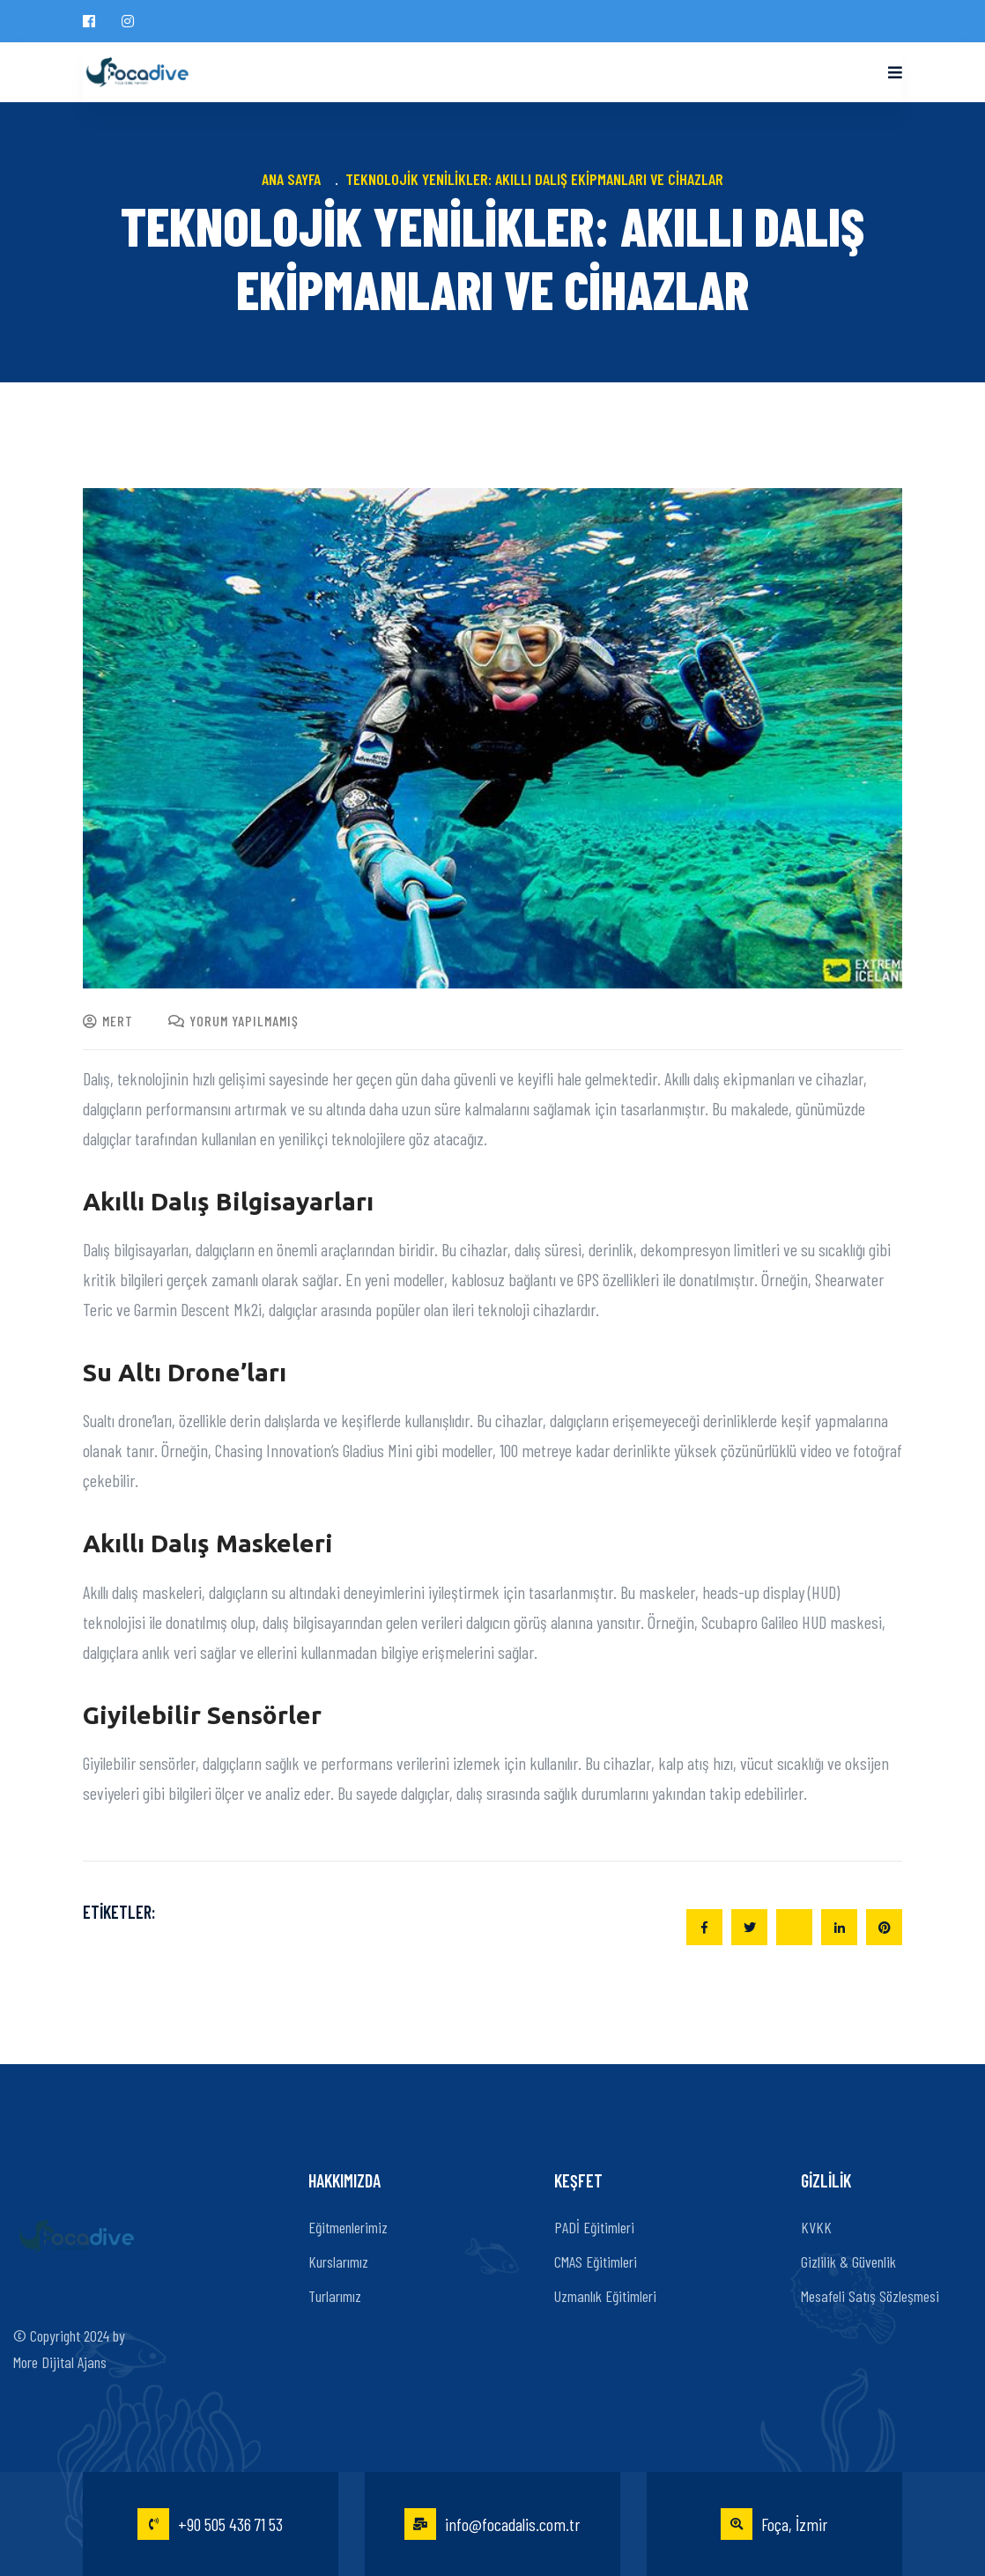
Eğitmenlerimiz (348, 2227)
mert (108, 1020)
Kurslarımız (338, 2261)
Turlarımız (334, 2296)
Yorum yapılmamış (233, 1020)
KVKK (816, 2227)
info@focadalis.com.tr (492, 2524)
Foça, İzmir (774, 2524)
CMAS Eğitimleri (595, 2261)
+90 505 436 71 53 (210, 2524)
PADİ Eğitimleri (594, 2227)
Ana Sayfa (295, 179)
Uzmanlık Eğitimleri (605, 2296)
